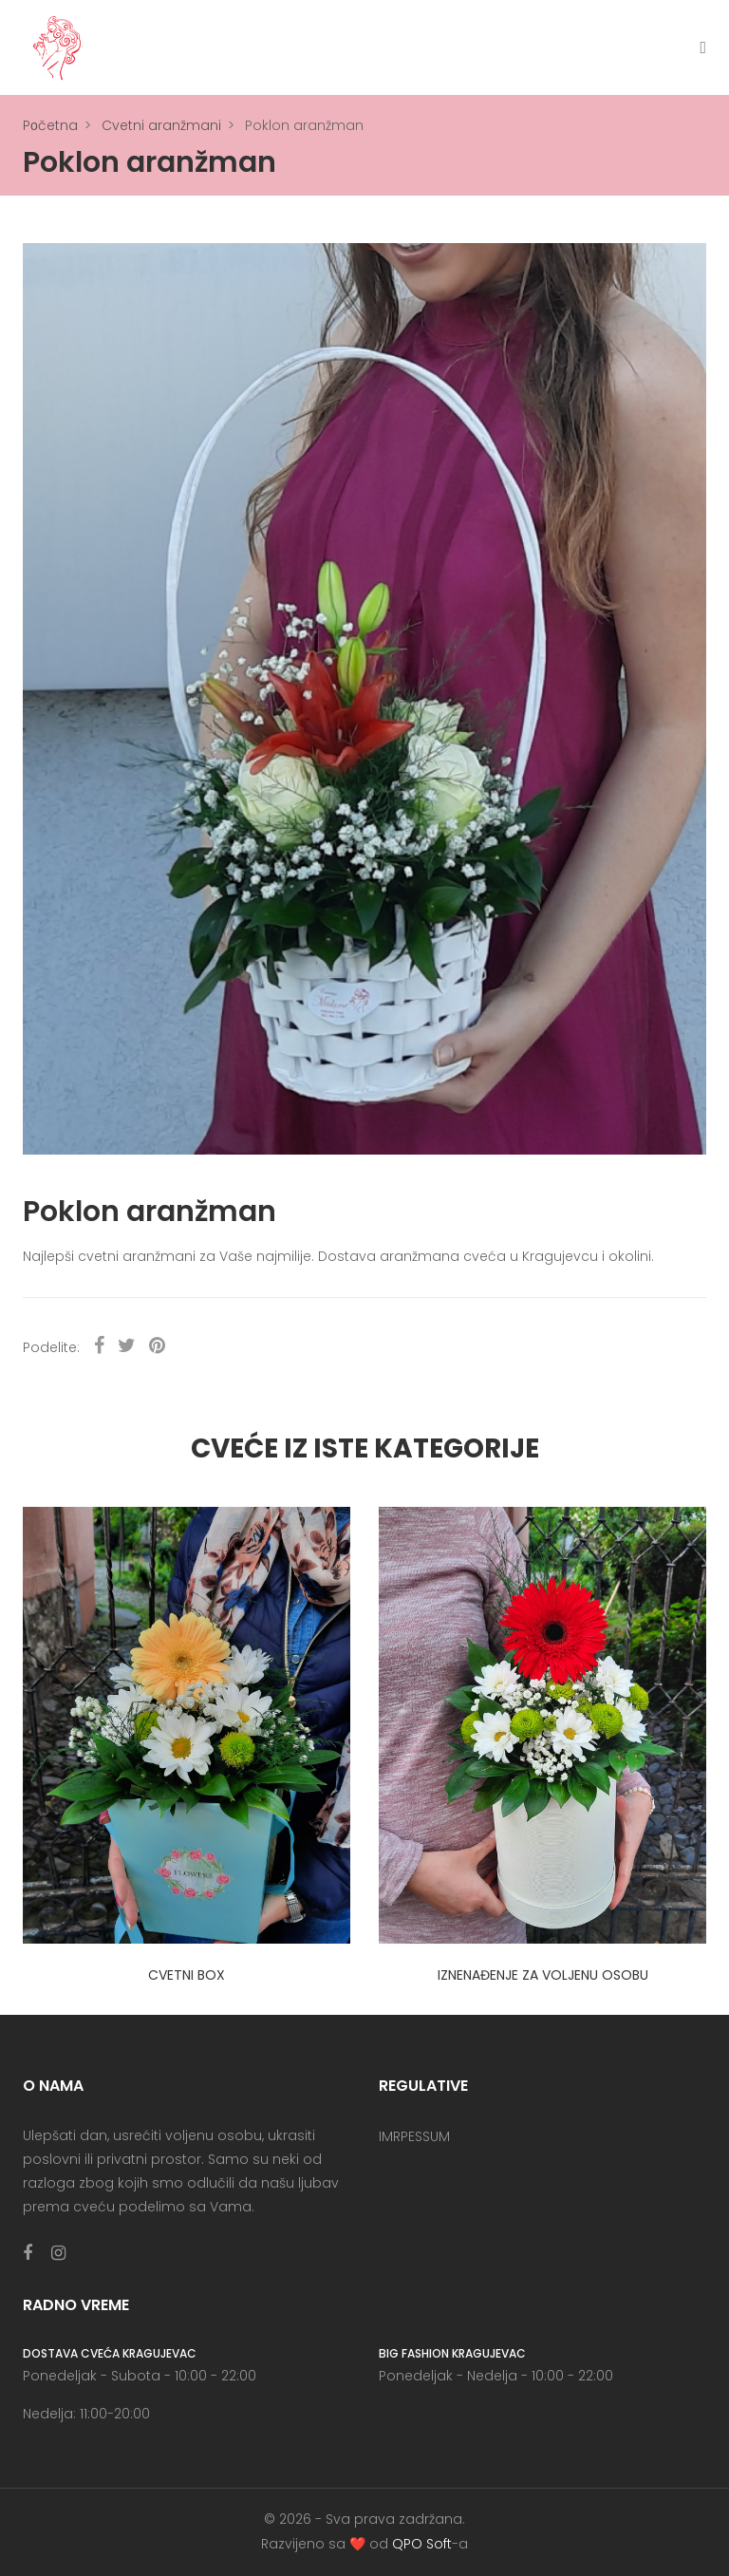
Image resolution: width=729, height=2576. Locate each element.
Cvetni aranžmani (161, 125)
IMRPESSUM (414, 2136)
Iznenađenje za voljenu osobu (543, 1974)
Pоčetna (50, 125)
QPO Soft (422, 2543)
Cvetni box (186, 1974)
